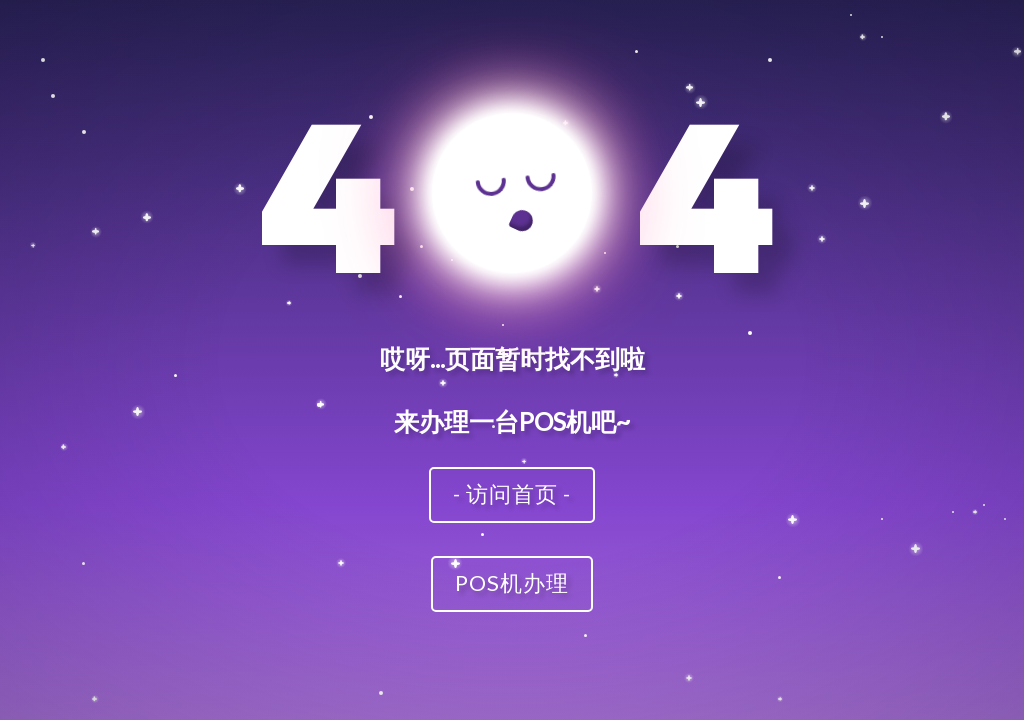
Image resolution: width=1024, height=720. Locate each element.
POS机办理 (512, 582)
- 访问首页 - (512, 493)
